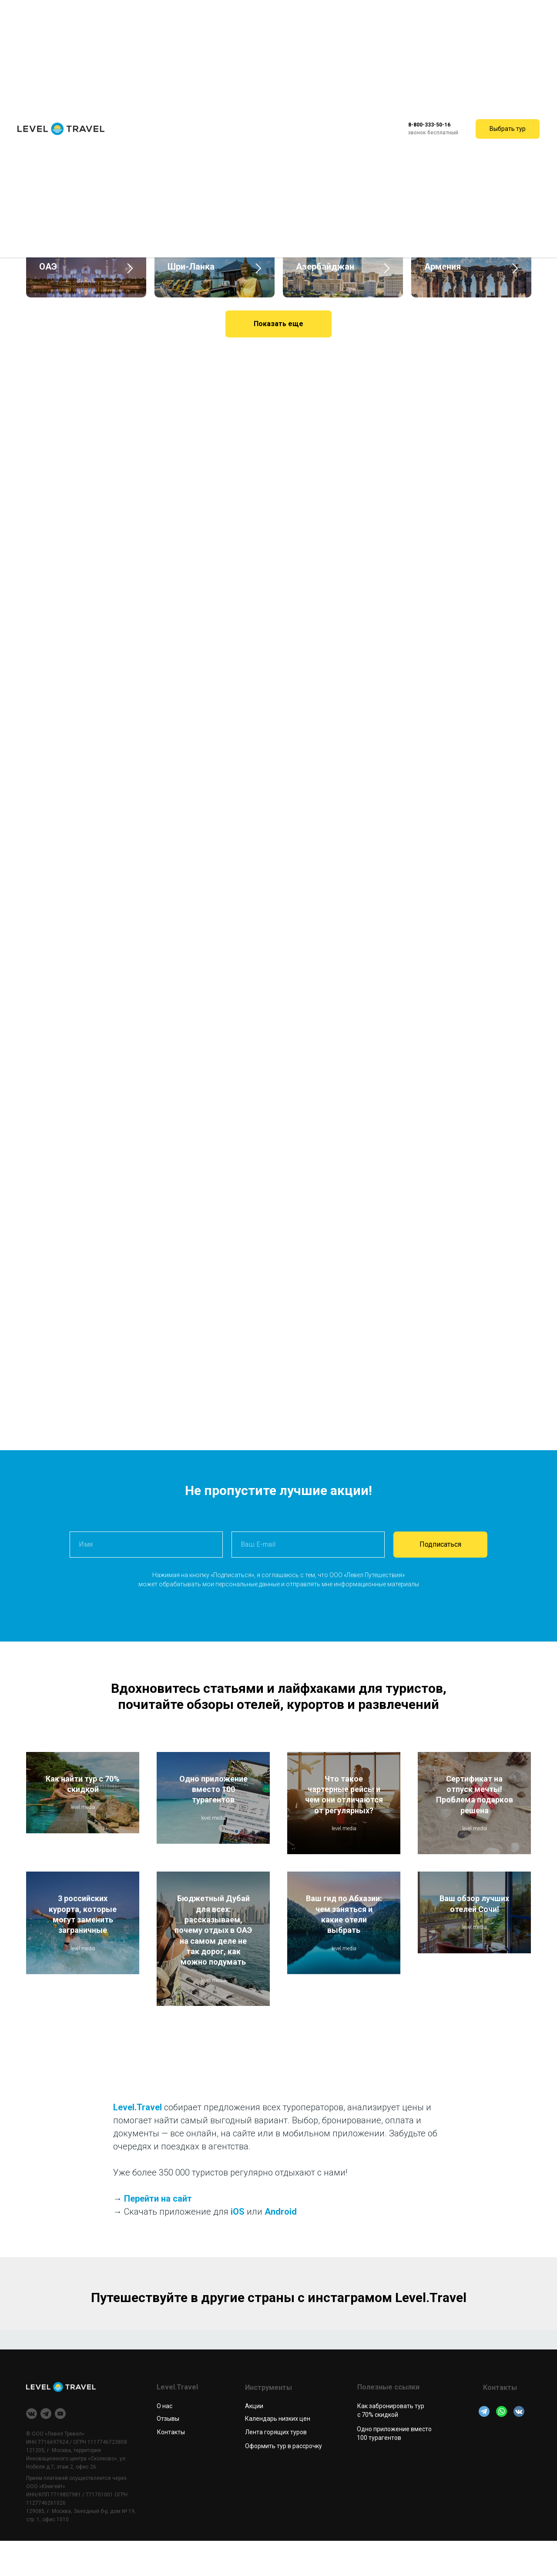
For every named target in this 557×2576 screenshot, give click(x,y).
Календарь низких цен (277, 2453)
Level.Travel (137, 2142)
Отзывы (168, 2453)
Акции (254, 2441)
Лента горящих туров (276, 2467)
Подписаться (440, 1579)
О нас (164, 2441)
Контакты (171, 2467)
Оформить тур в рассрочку (283, 2481)
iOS (238, 2247)
